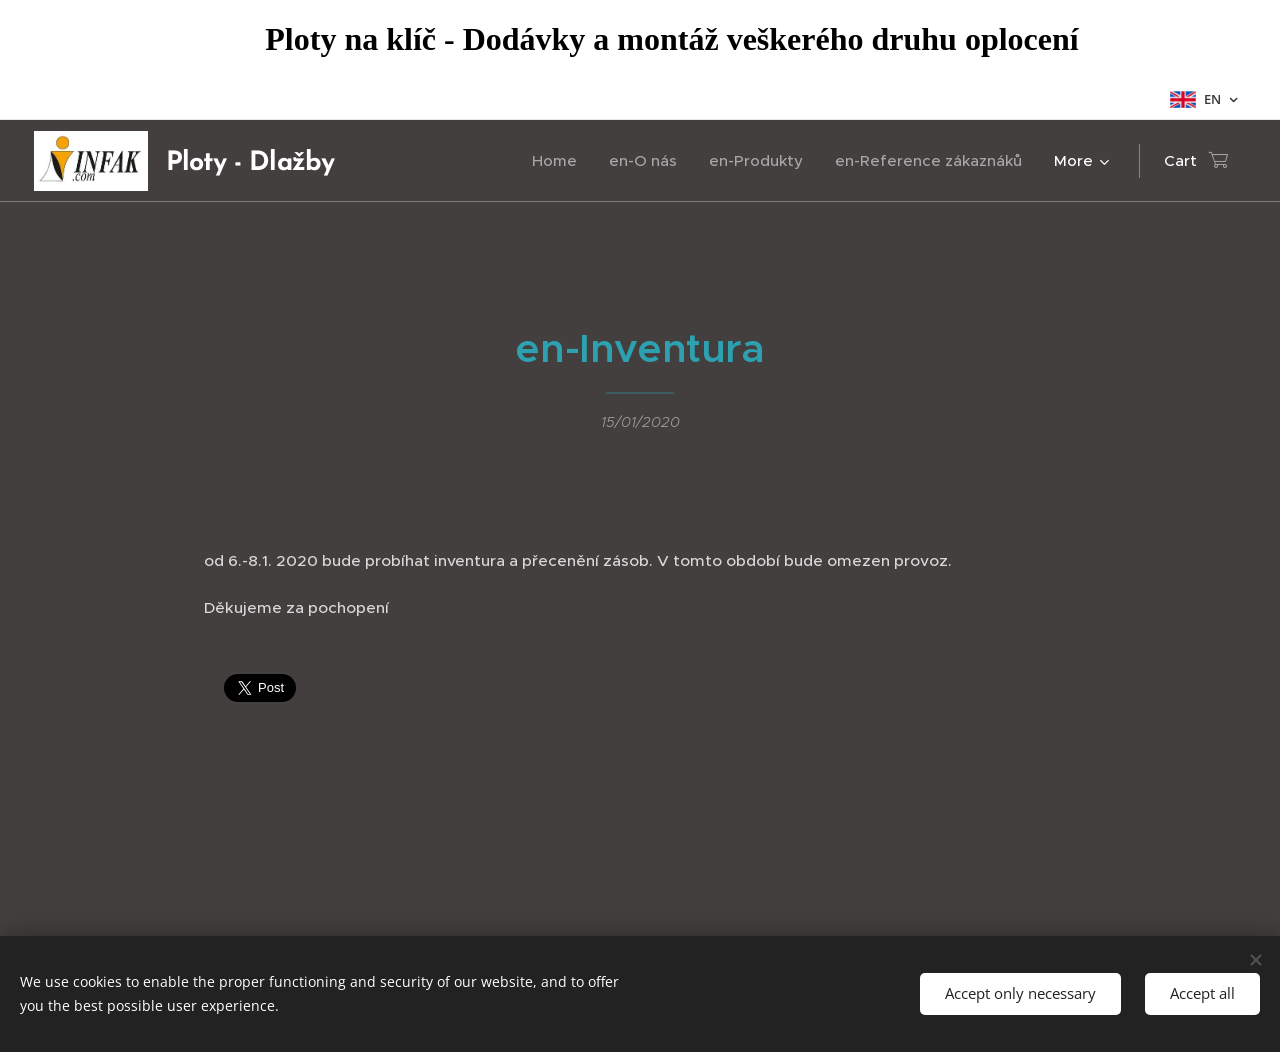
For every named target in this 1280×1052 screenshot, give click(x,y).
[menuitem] (560, 161)
